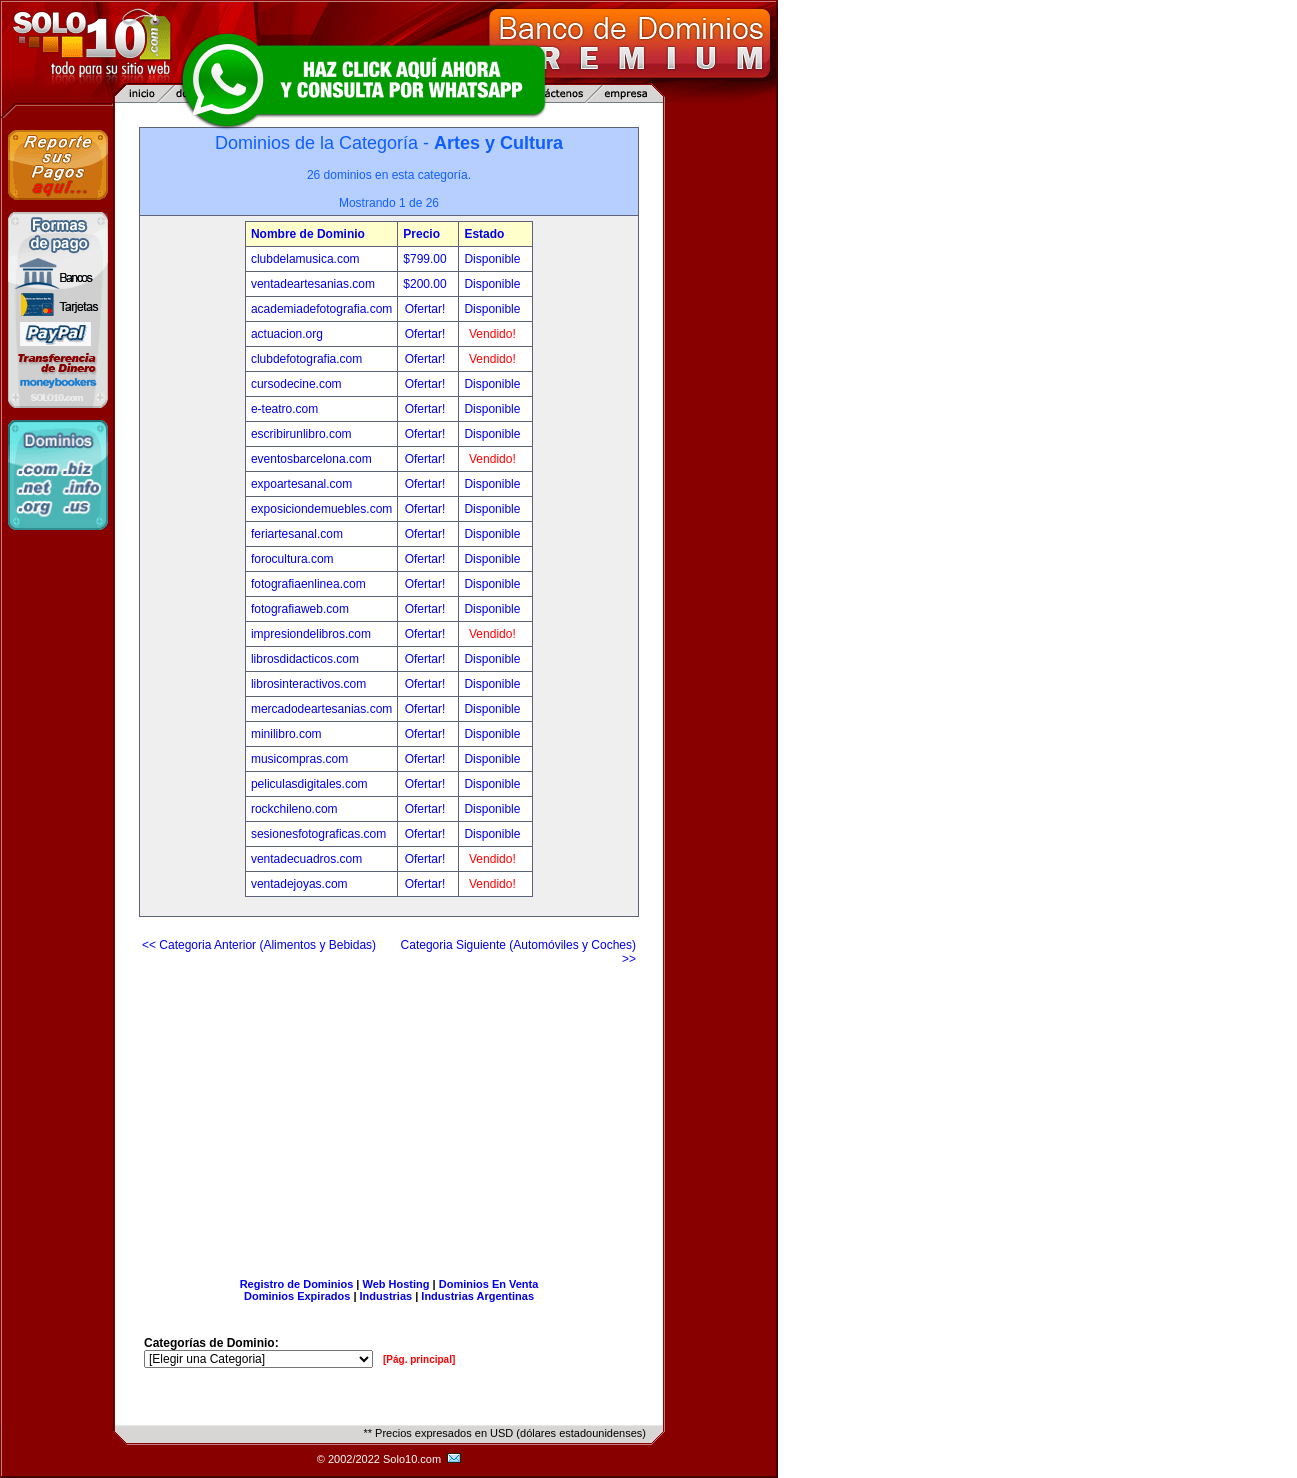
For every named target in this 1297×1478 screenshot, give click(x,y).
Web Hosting (396, 1284)
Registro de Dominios (297, 1284)
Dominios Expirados (297, 1296)
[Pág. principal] (419, 1359)
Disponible (492, 259)
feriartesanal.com (297, 534)
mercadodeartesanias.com (321, 709)
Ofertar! (427, 309)
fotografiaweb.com (300, 609)
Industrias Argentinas (477, 1296)
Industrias (386, 1296)
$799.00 (426, 259)
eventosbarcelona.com (311, 459)
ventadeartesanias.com (313, 284)
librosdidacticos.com (305, 659)
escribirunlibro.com (301, 434)
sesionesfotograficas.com (318, 834)
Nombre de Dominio (308, 234)
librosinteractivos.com (308, 684)
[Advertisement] (389, 1114)
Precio (421, 234)
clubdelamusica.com (305, 259)
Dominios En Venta (489, 1284)
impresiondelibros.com (311, 634)
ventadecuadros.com (306, 859)
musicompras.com (299, 759)
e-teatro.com (284, 409)
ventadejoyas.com (299, 884)
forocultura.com (292, 559)
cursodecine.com (296, 384)
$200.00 (426, 284)
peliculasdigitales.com (309, 784)
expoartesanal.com (301, 484)
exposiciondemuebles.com (321, 509)
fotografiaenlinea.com (308, 584)
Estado (484, 234)
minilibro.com (286, 734)
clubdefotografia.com (306, 359)
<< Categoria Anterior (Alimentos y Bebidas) (259, 945)
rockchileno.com (294, 809)
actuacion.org (287, 334)
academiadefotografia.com (321, 309)
